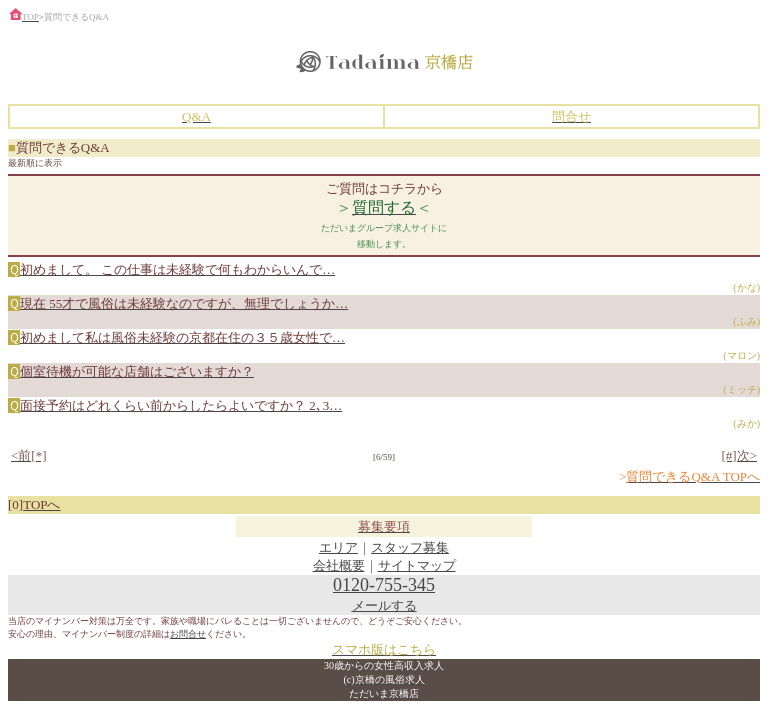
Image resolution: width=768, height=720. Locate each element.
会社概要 (339, 565)
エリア (338, 547)
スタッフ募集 (410, 547)
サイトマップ (417, 565)
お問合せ (188, 634)
